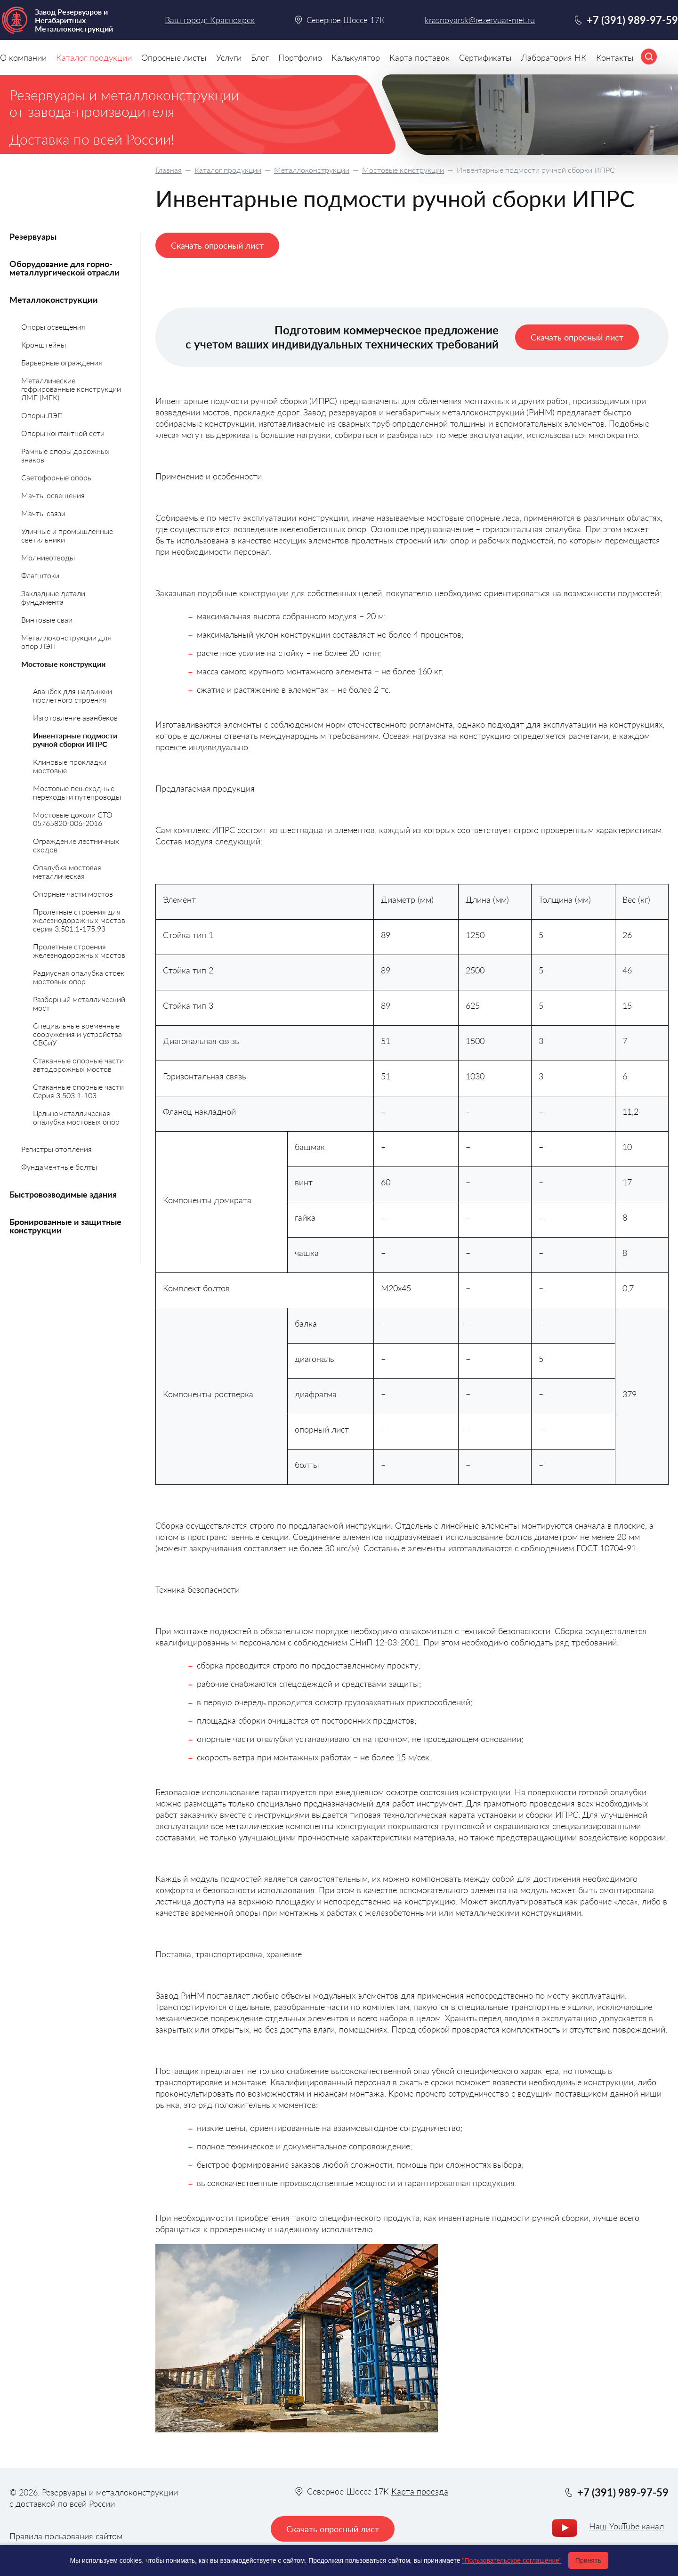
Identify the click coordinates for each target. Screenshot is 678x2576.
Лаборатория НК (554, 57)
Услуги (229, 57)
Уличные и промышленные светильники (67, 535)
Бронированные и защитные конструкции (65, 1225)
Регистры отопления (56, 1148)
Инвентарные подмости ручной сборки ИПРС (75, 739)
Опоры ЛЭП (42, 415)
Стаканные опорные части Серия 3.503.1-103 (78, 1091)
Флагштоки (40, 575)
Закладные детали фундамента (53, 597)
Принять (588, 2560)
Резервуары (32, 236)
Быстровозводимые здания (63, 1194)
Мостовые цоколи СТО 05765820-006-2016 (73, 818)
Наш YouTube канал (626, 2526)
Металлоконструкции (311, 169)
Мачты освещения (53, 495)
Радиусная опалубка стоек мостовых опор (78, 977)
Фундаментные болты (59, 1166)
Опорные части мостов (73, 893)
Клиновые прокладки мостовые (69, 766)
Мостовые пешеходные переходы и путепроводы (77, 792)
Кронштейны (43, 344)
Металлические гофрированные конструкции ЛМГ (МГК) (71, 389)
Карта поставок (419, 57)
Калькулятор (355, 57)
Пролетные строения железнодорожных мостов (79, 950)
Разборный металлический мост (79, 1003)
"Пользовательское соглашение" (512, 2560)
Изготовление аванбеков (75, 717)
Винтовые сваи (47, 619)
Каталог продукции (227, 169)
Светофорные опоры (57, 477)
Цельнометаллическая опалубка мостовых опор (76, 1117)
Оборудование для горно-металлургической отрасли (64, 267)
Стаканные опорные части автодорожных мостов (78, 1064)
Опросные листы (174, 57)
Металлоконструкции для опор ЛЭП (66, 641)
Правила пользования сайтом (65, 2536)
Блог (260, 57)
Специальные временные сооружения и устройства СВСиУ (77, 1034)
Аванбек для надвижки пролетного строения (72, 695)
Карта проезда (419, 2491)
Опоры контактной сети (63, 433)
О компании (23, 57)
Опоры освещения (53, 326)
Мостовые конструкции (403, 169)
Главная (168, 169)
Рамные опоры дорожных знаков (65, 455)
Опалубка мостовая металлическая (67, 871)
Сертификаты (485, 57)
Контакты (615, 57)
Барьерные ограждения (61, 362)
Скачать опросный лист (217, 245)
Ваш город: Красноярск (210, 20)
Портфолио (300, 57)
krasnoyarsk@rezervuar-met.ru (480, 20)
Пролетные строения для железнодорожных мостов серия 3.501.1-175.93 (79, 920)
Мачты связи (43, 513)
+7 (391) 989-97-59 (632, 20)
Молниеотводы (48, 557)
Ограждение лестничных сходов (76, 845)
